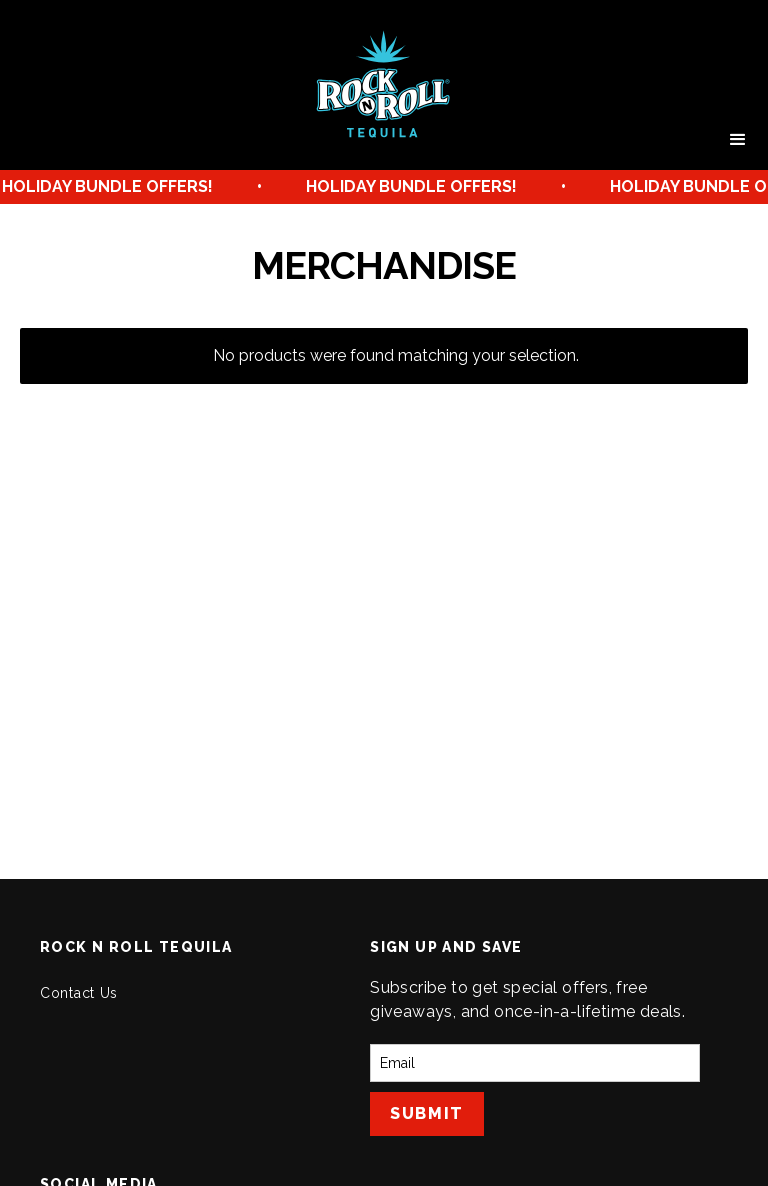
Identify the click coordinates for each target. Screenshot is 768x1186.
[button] (738, 140)
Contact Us (79, 993)
